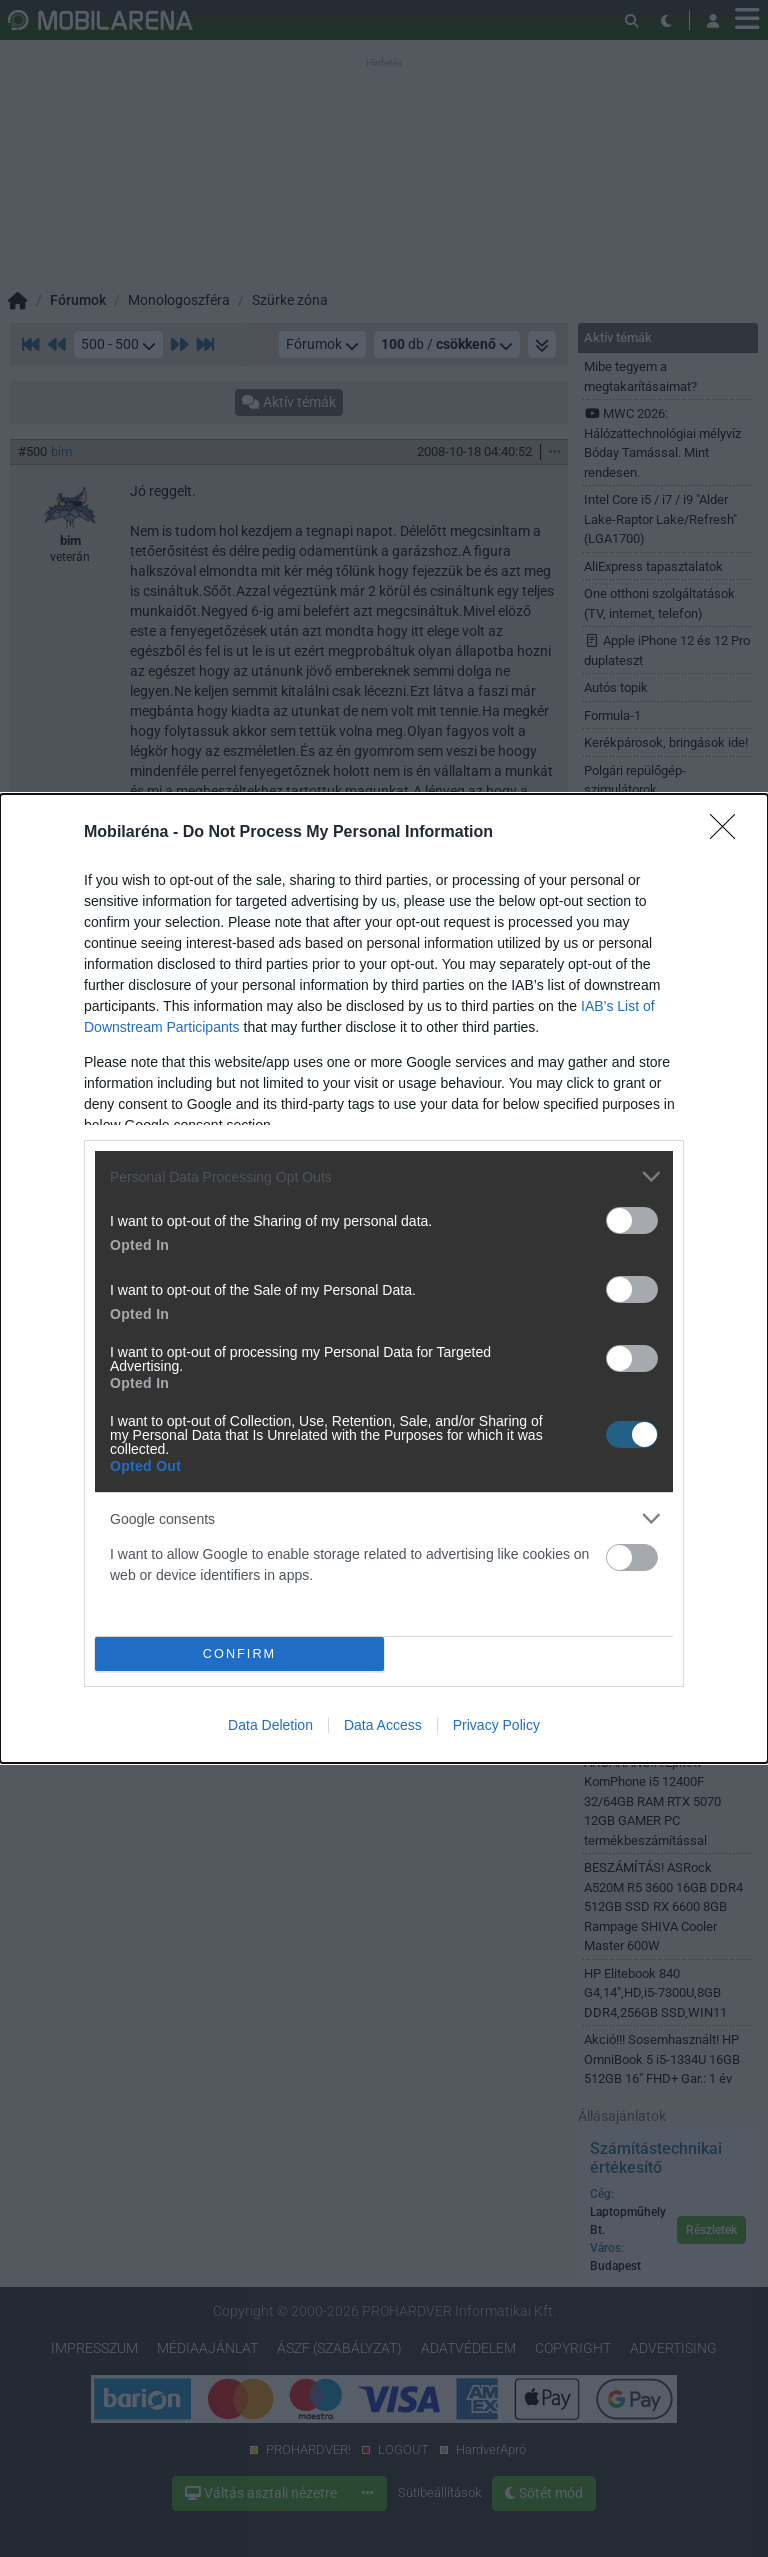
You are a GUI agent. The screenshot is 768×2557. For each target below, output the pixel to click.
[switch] (632, 1220)
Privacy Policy (496, 1725)
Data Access (383, 1725)
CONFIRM (239, 1653)
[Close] (729, 833)
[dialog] (384, 1278)
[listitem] (384, 1176)
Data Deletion (270, 1725)
